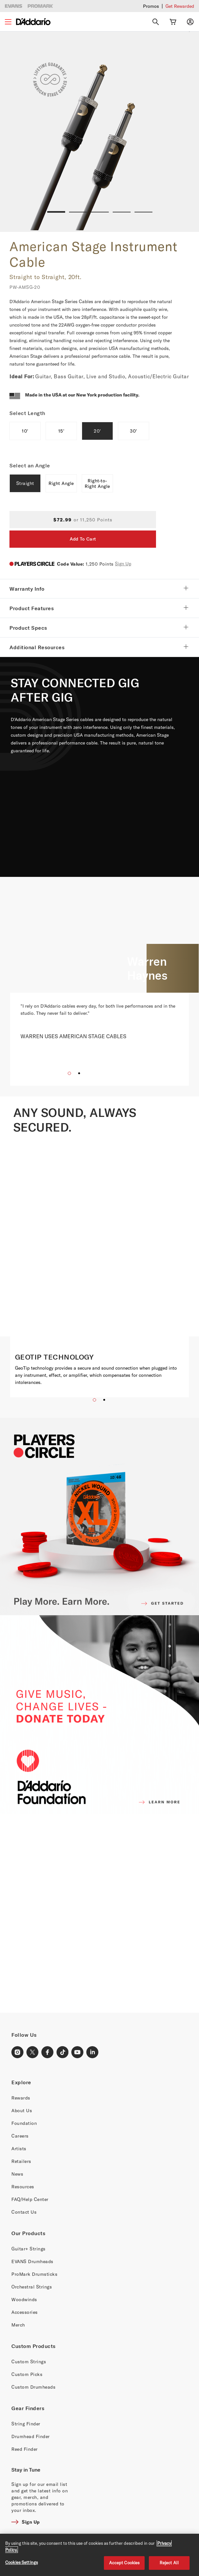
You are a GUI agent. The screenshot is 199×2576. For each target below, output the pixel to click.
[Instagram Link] (17, 2052)
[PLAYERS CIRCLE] (99, 1515)
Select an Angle (29, 465)
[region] (99, 2555)
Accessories (24, 2312)
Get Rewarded (179, 6)
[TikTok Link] (62, 2052)
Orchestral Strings (31, 2286)
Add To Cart (83, 539)
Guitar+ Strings (28, 2248)
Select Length (27, 413)
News (17, 2174)
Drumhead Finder (30, 2436)
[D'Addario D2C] (33, 21)
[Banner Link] (99, 1913)
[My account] (190, 22)
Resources (22, 2186)
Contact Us (23, 2212)
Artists (18, 2148)
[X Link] (32, 2052)
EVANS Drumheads (32, 2261)
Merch (18, 2325)
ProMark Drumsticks (34, 2274)
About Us (21, 2110)
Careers (20, 2136)
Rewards (20, 2097)
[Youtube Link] (77, 2052)
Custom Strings (28, 2361)
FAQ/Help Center (30, 2199)
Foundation (24, 2123)
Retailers (21, 2161)
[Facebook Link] (47, 2052)
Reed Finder (24, 2449)
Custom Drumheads (33, 2387)
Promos (151, 6)
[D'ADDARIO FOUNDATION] (99, 1714)
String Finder (25, 2423)
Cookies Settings (21, 2562)
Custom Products (33, 2346)
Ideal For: (21, 376)
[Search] (156, 22)
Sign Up (123, 563)
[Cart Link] (173, 22)
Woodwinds (24, 2299)
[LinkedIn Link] (92, 2052)
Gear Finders (27, 2408)
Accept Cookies (124, 2562)
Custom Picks (26, 2374)
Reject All (169, 2562)
